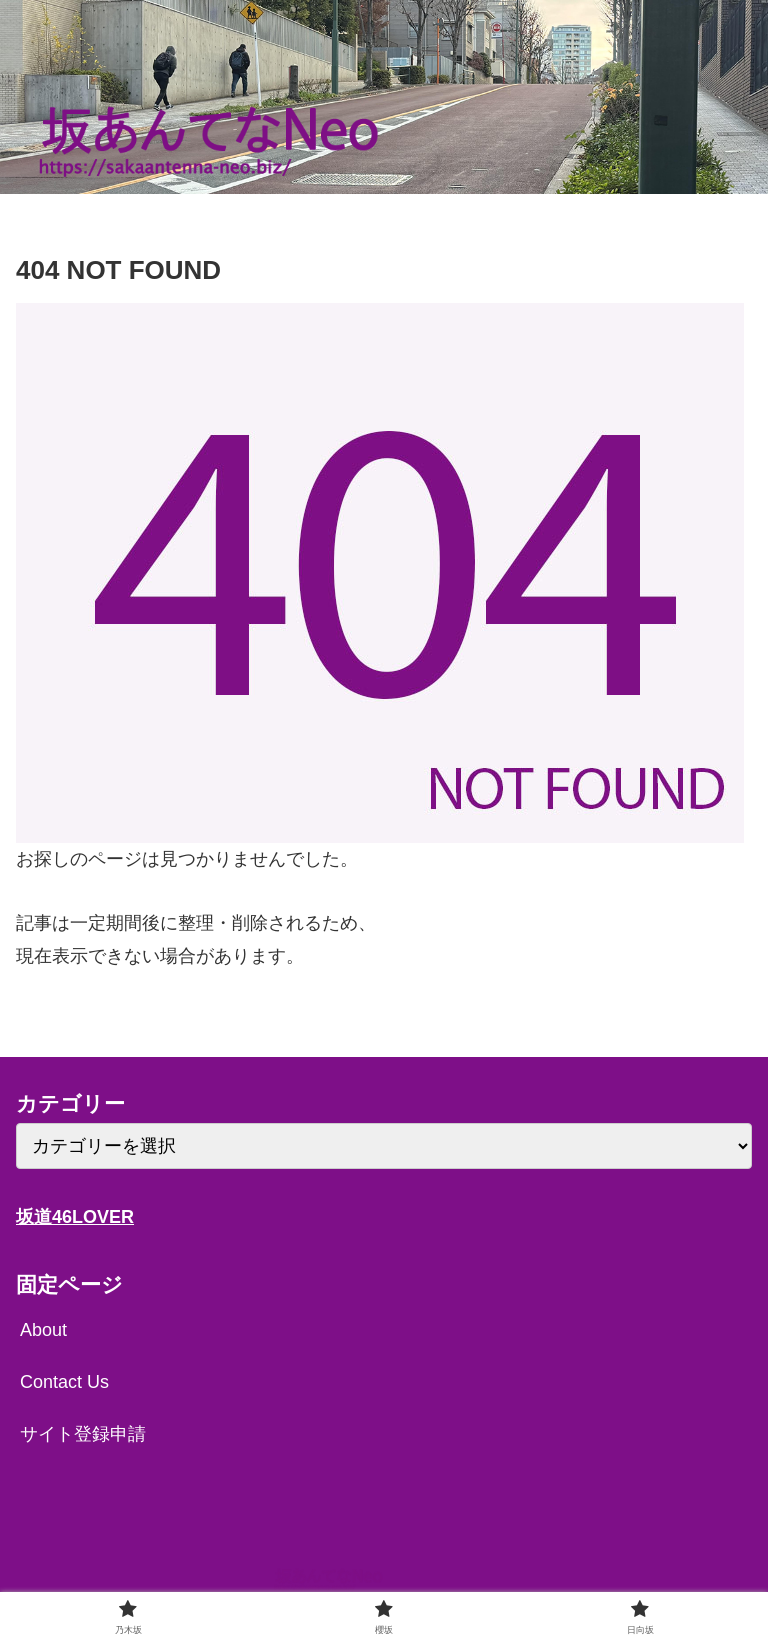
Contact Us (64, 1382)
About (43, 1330)
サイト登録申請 (83, 1434)
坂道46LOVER (75, 1217)
